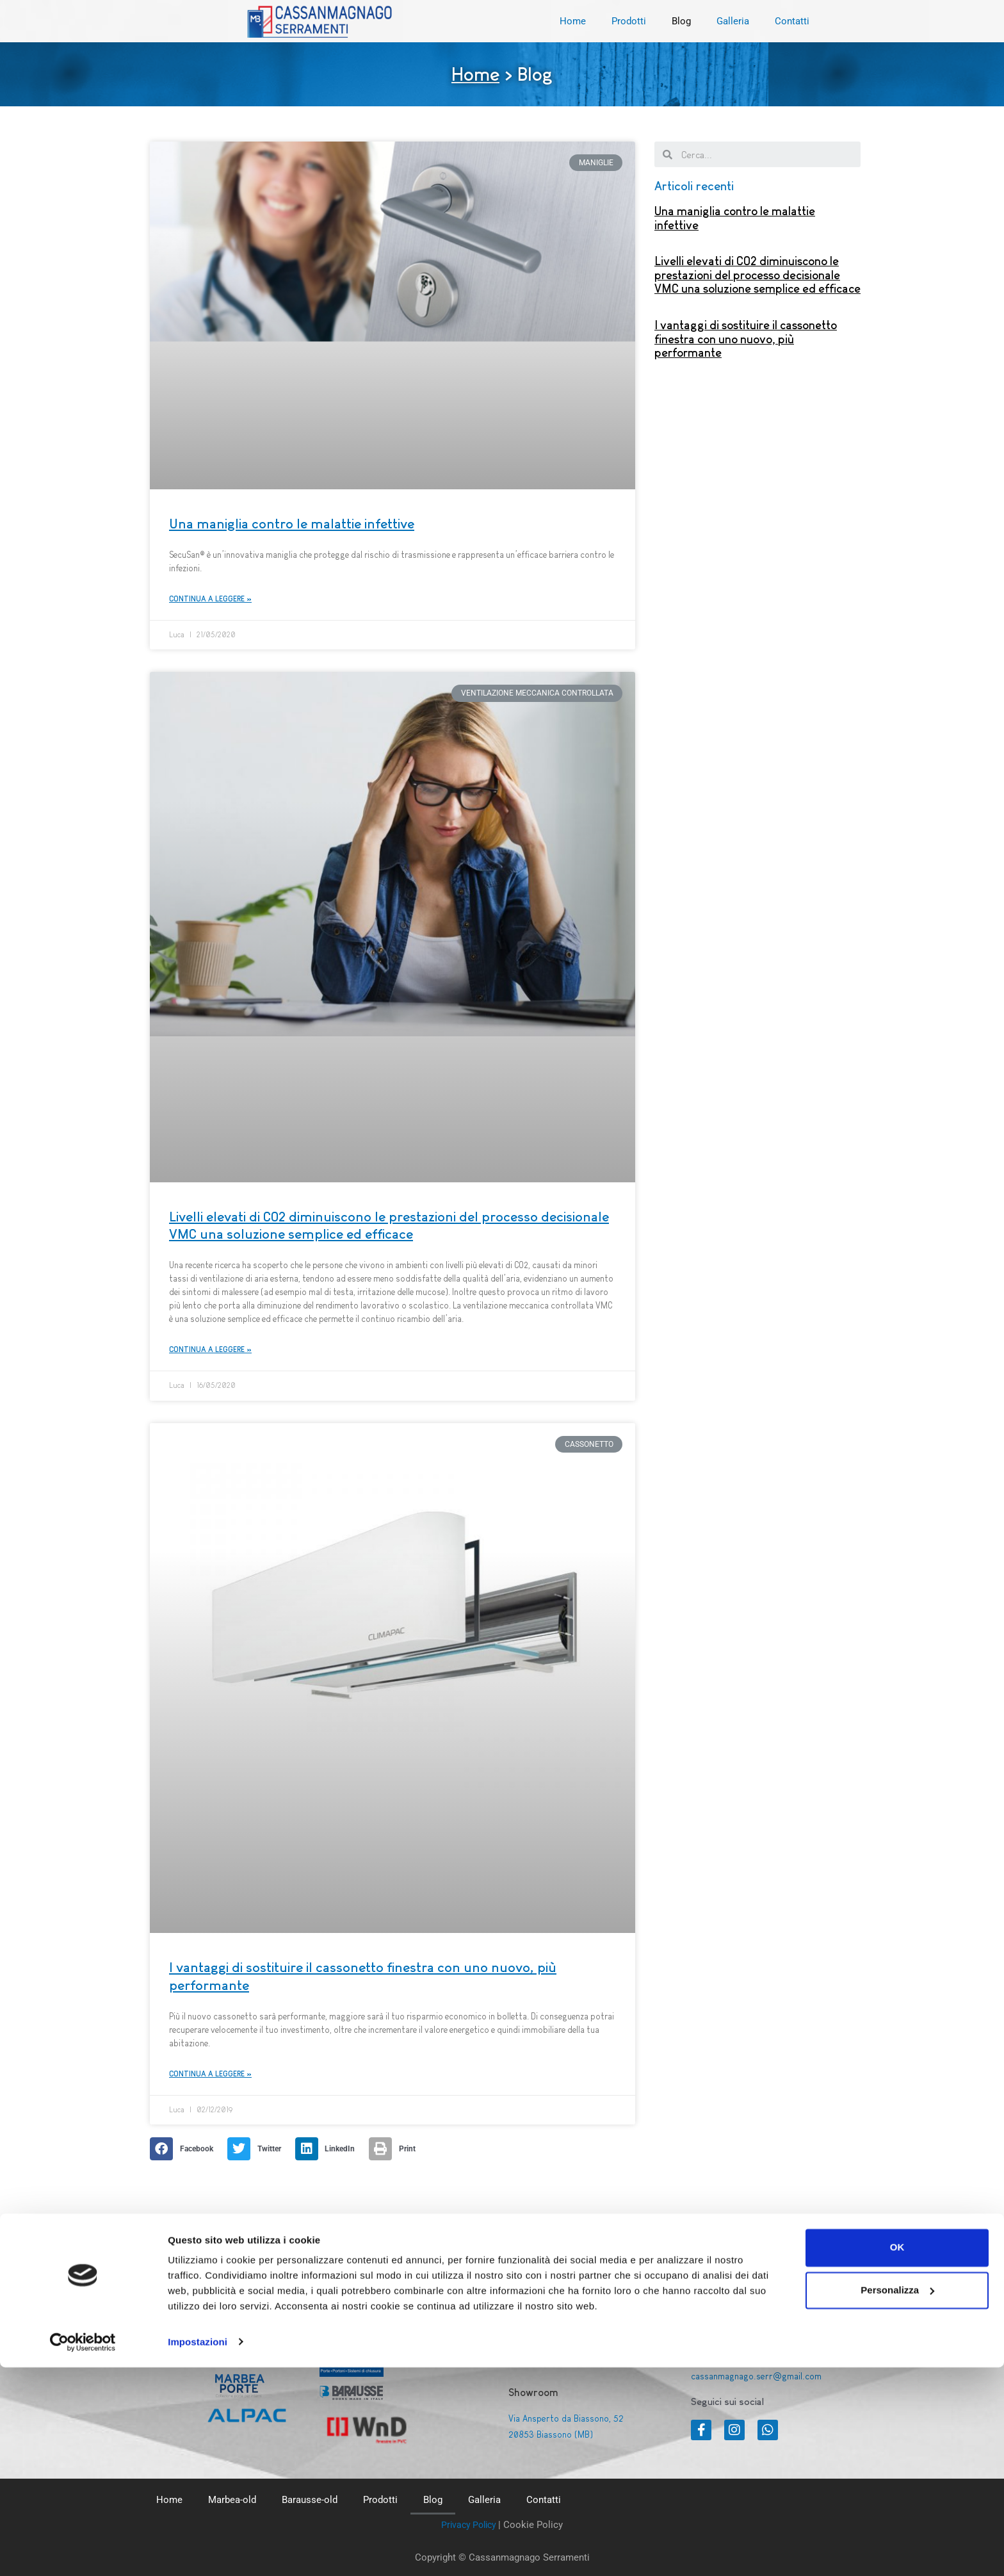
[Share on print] (396, 2150)
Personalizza (897, 2498)
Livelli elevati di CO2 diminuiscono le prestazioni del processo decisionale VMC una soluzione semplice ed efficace (757, 275)
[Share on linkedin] (329, 2150)
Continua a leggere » (210, 599)
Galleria (733, 21)
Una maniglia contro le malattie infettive (291, 523)
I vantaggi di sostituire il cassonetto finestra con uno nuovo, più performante (745, 339)
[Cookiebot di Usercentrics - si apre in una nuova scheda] (83, 2551)
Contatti (792, 21)
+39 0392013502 (726, 2331)
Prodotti (628, 21)
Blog (681, 21)
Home (573, 21)
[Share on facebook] (185, 2150)
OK (897, 2456)
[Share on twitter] (258, 2150)
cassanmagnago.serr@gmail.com (759, 2375)
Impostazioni (197, 2550)
